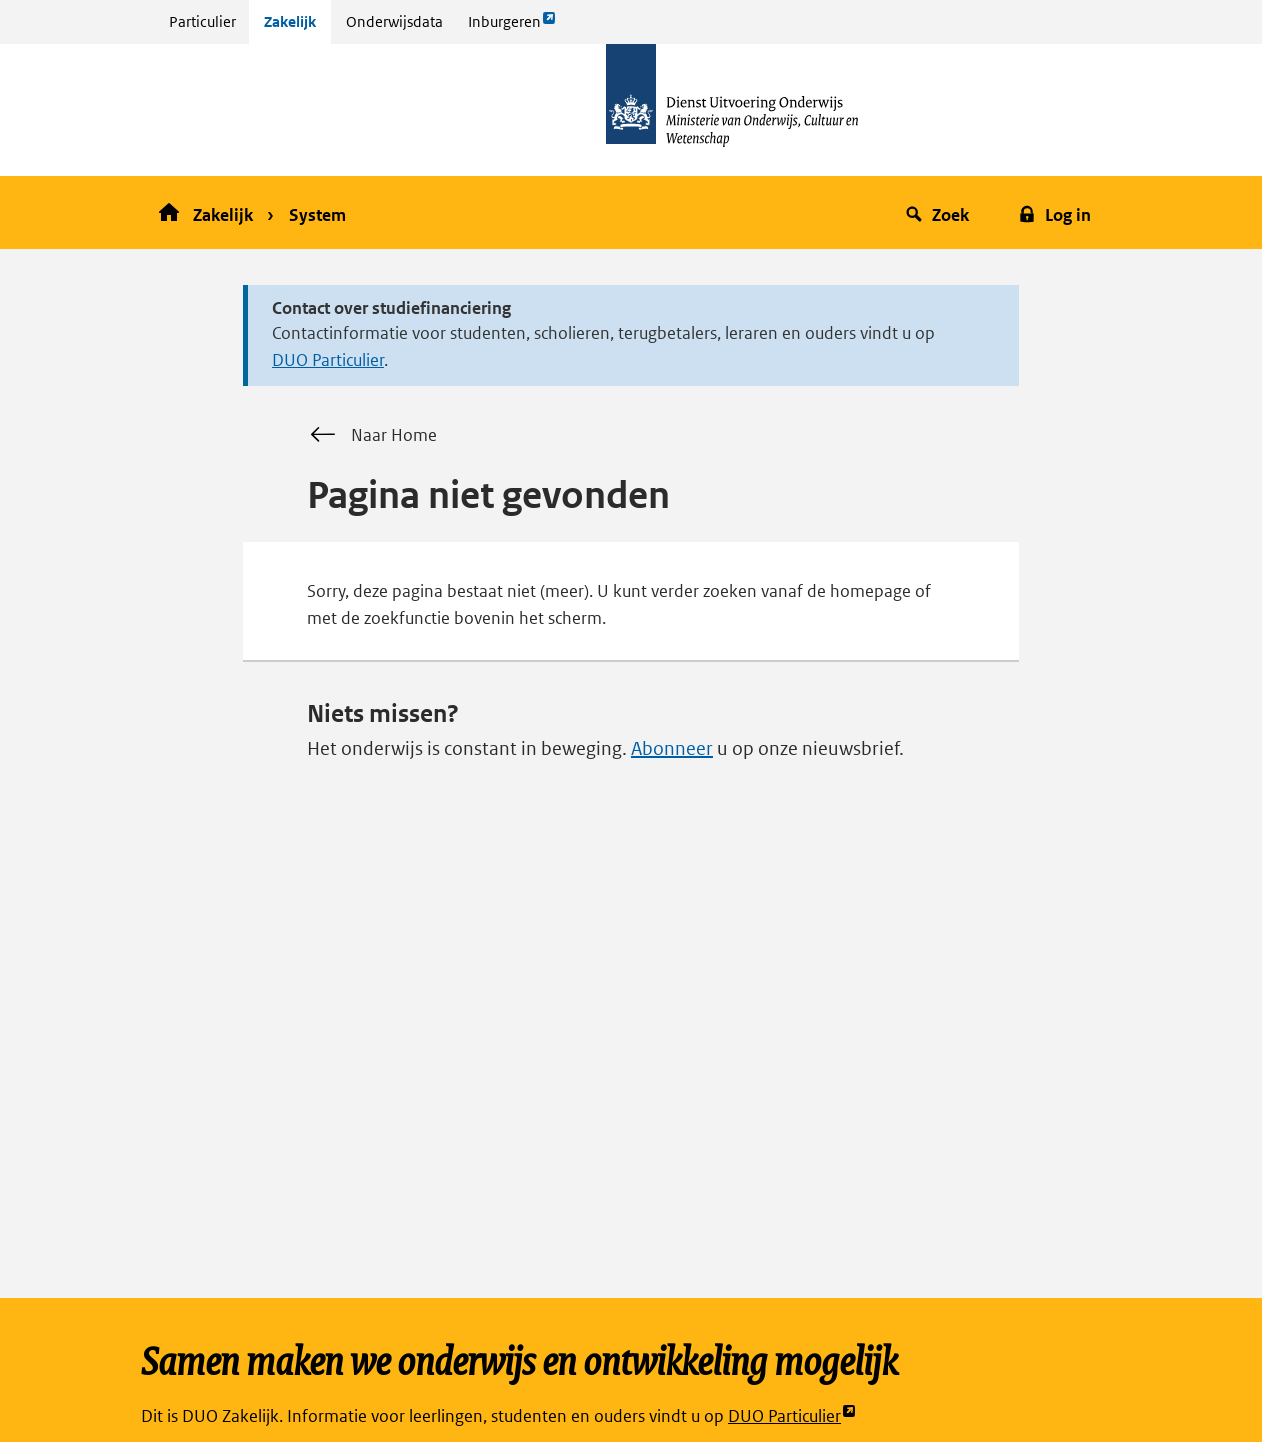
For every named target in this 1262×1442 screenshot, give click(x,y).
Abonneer (672, 748)
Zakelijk (290, 21)
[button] (940, 212)
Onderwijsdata (394, 21)
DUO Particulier (328, 360)
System (317, 215)
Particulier (202, 21)
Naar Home (372, 435)
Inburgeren (512, 26)
